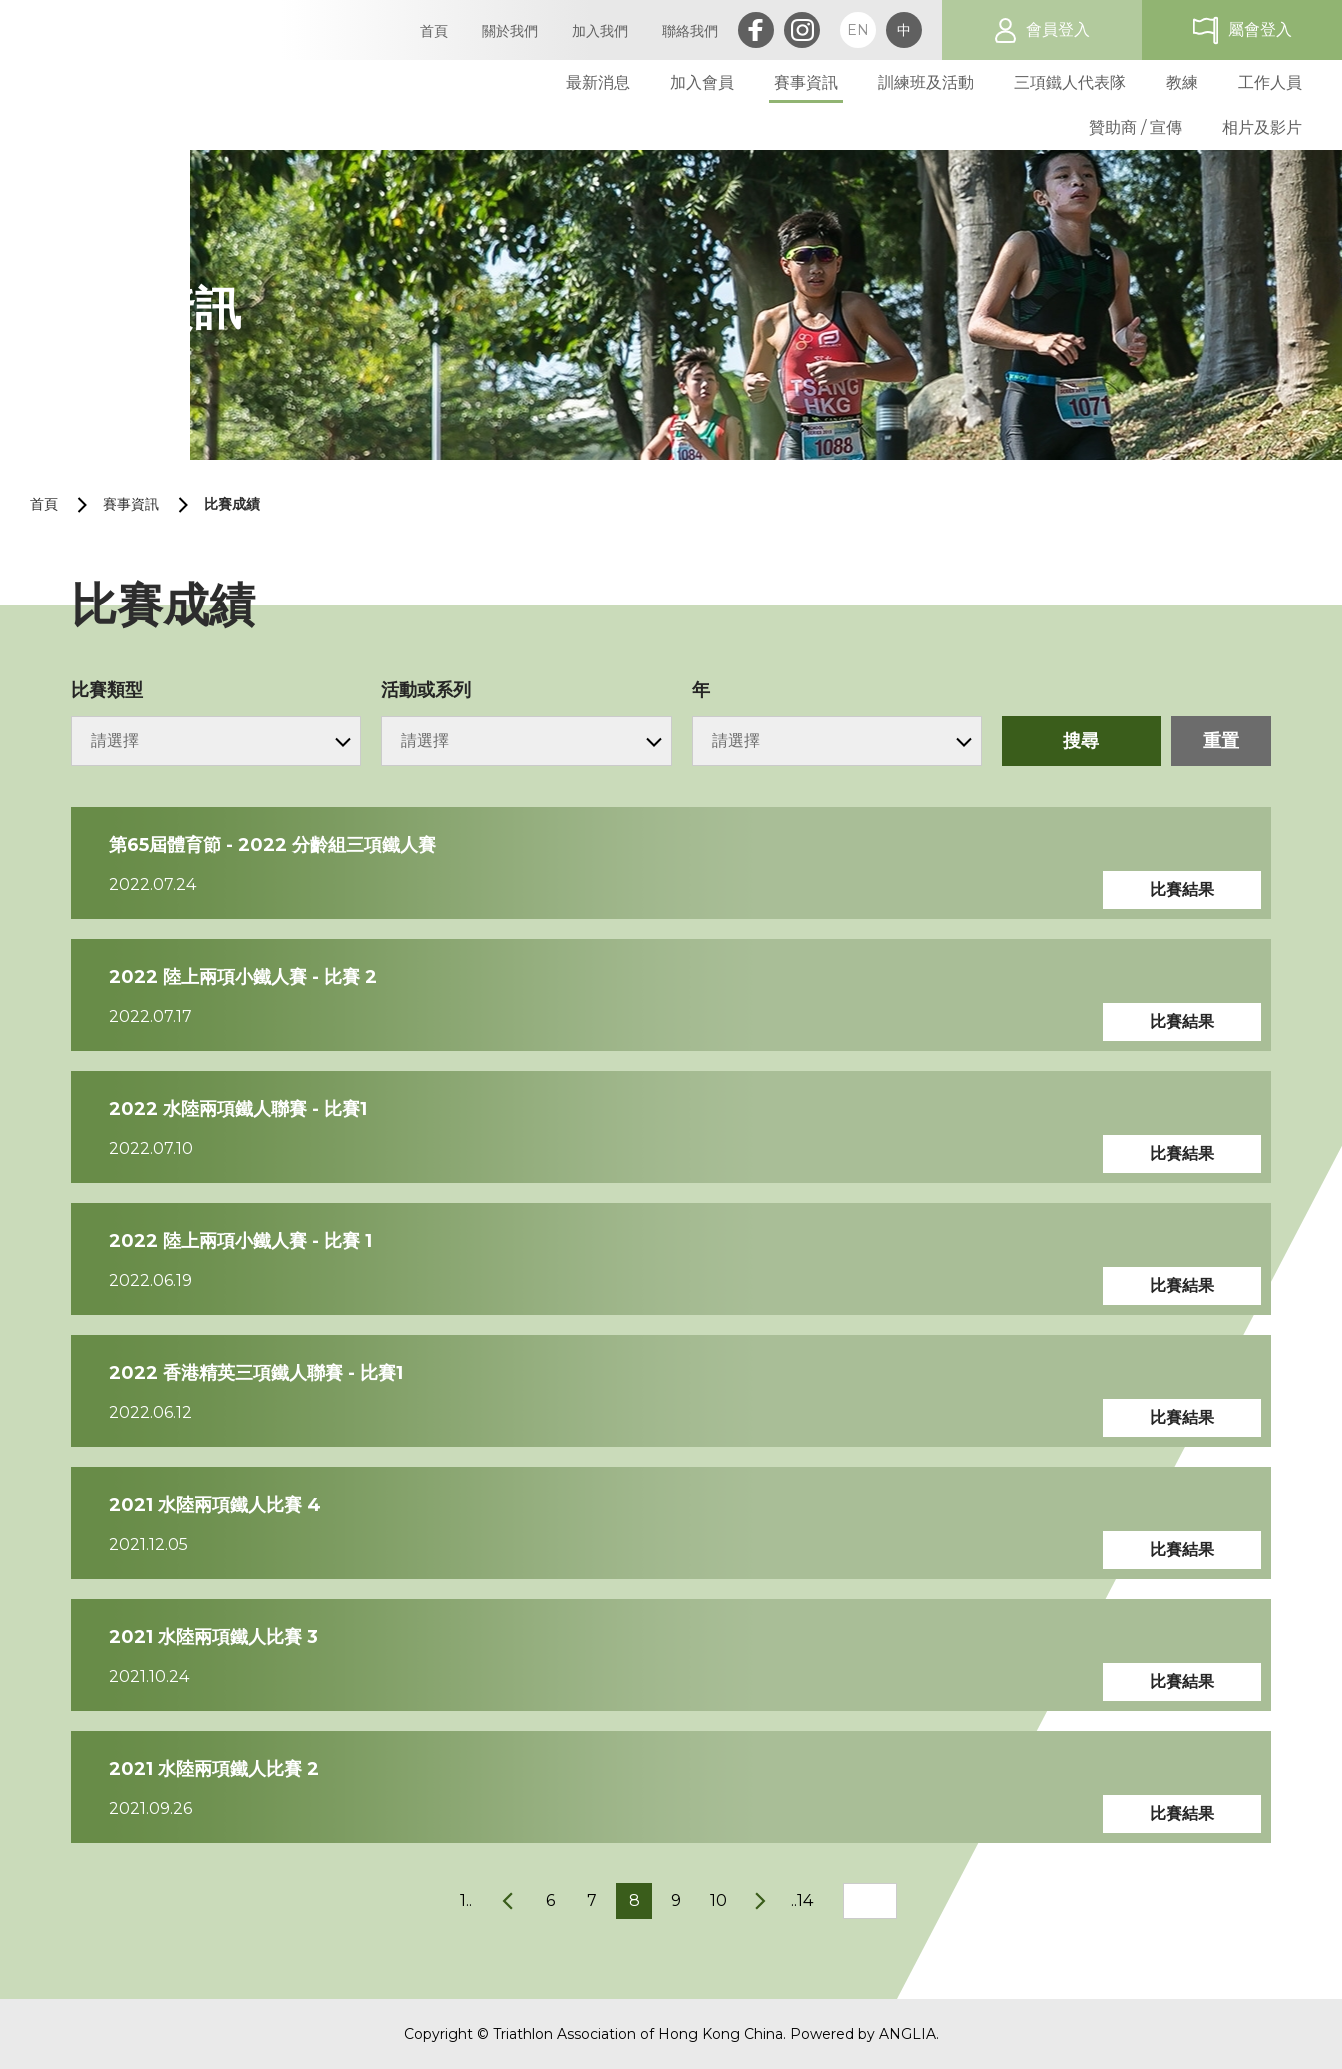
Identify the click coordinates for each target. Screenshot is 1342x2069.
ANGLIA (907, 2034)
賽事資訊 (131, 504)
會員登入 (1058, 29)
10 (718, 1900)
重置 (1221, 741)
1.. (466, 1900)
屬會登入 (1260, 29)
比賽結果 (1182, 889)
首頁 (44, 504)
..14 (802, 1900)
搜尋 (1081, 741)
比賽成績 (232, 504)
